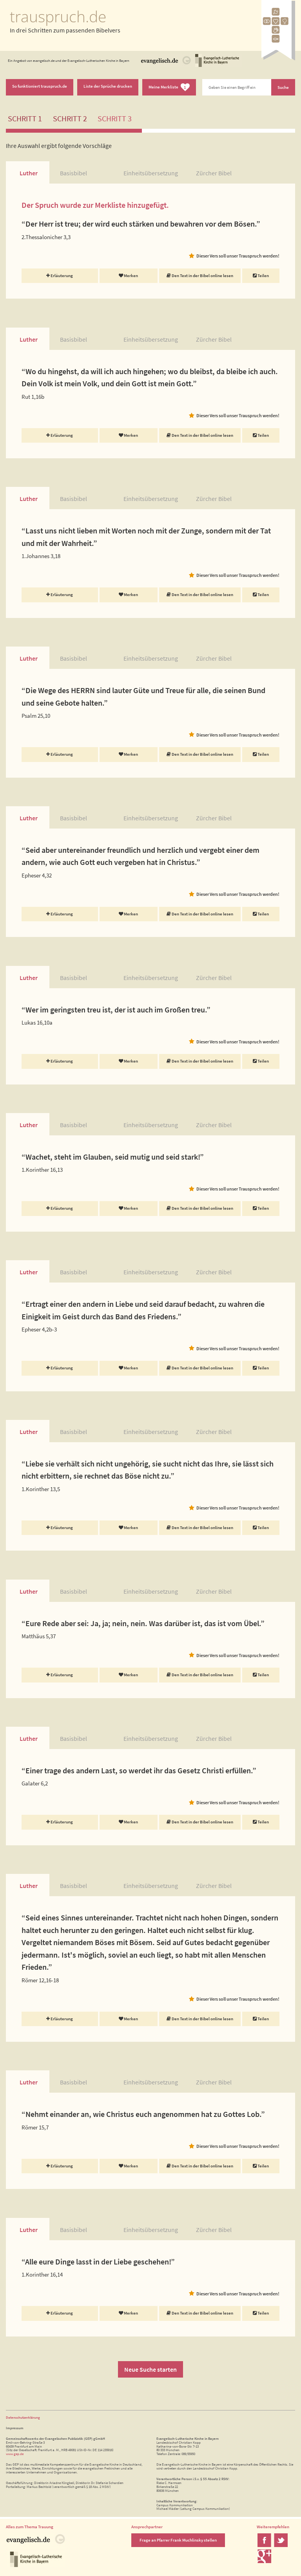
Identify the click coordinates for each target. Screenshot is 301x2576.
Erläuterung (59, 275)
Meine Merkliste (169, 87)
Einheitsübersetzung (150, 173)
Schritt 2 (70, 118)
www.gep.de (15, 2454)
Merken (128, 275)
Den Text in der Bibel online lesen (200, 275)
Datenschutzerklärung (23, 2417)
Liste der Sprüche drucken (107, 86)
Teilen (261, 275)
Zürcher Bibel (214, 173)
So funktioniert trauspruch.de (39, 86)
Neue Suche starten (150, 2369)
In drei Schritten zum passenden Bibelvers (65, 30)
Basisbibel (73, 173)
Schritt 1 (25, 118)
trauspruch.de (58, 16)
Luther (29, 173)
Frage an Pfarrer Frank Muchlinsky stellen (178, 2540)
